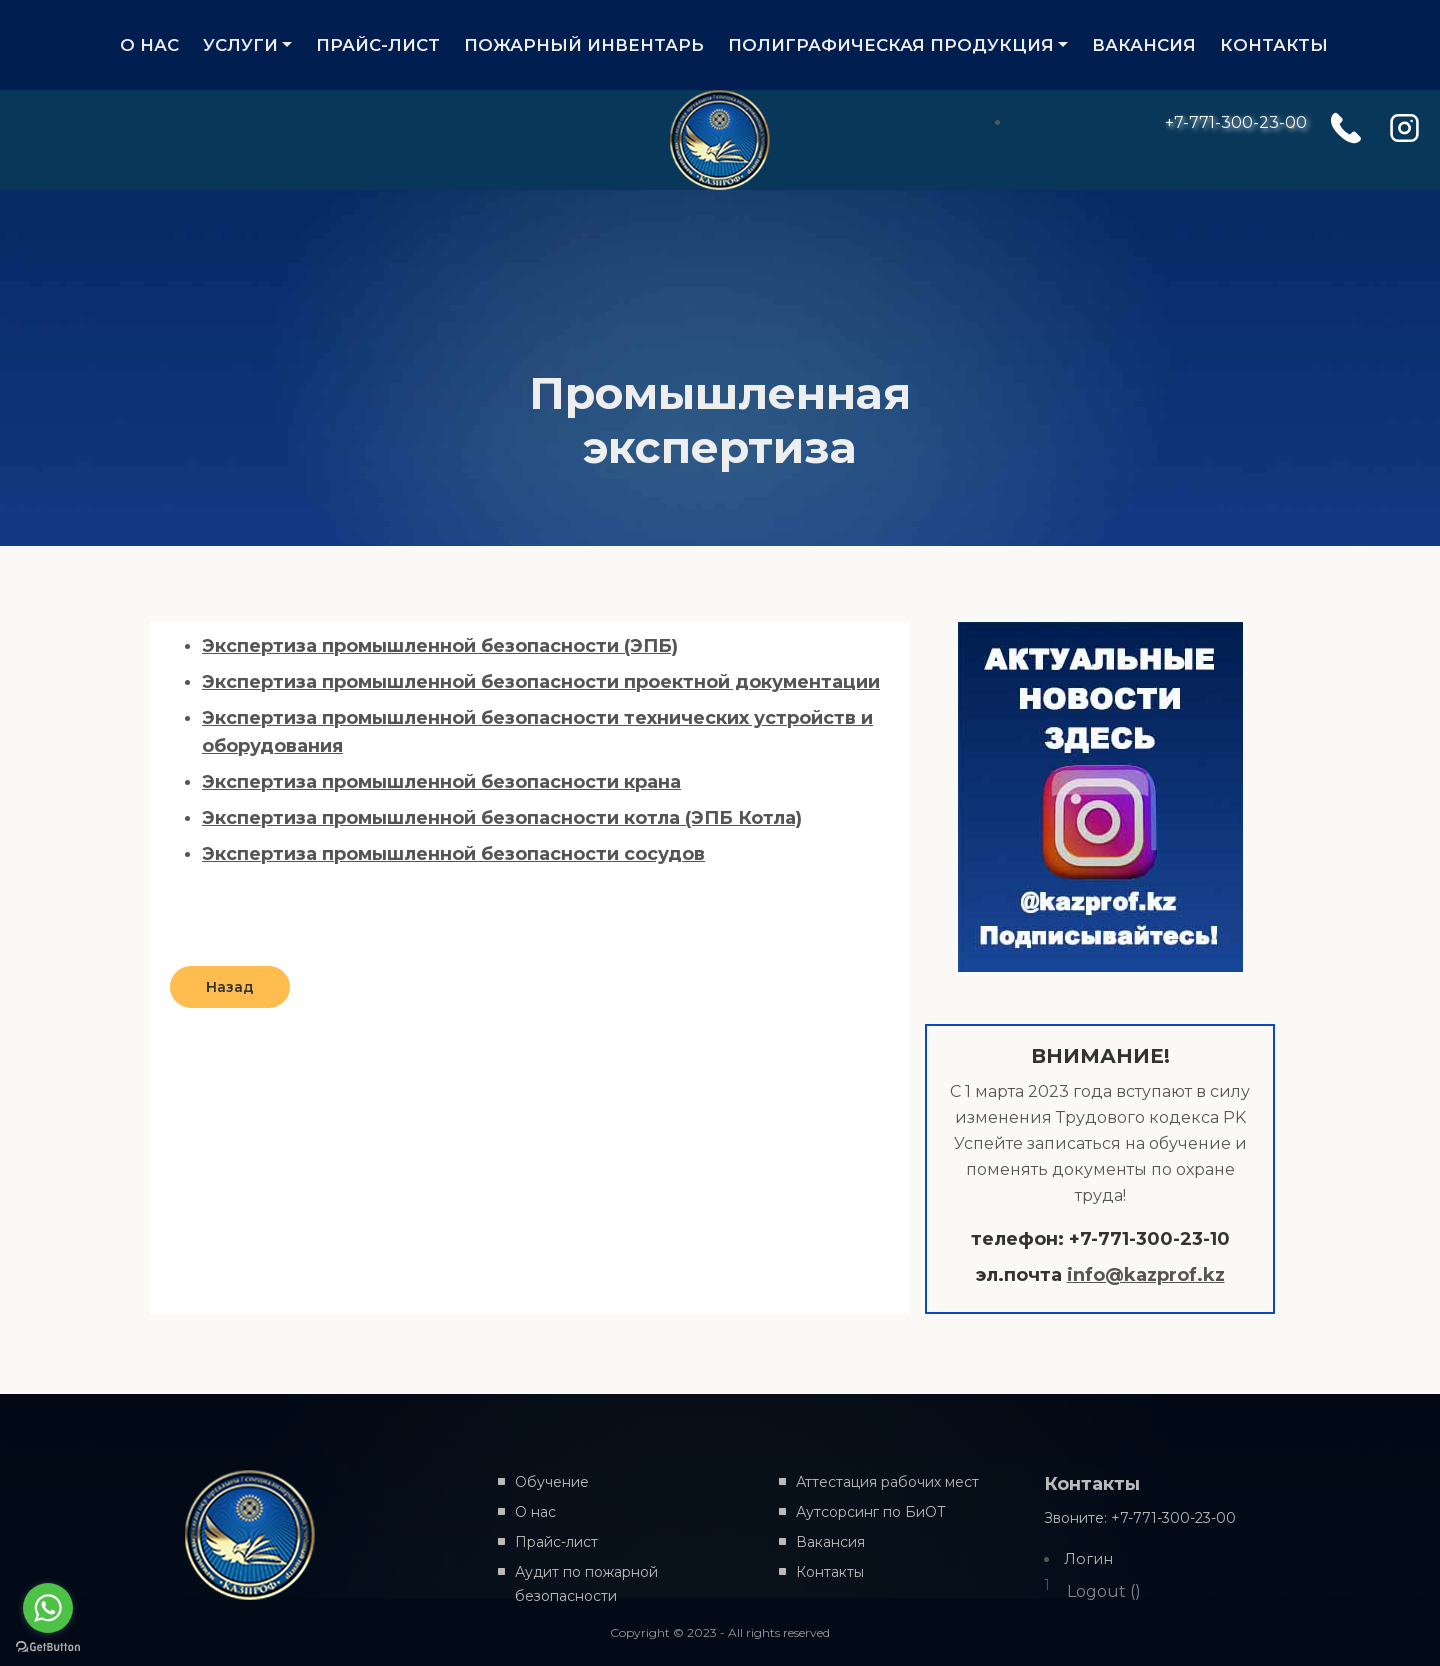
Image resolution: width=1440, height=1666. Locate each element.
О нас (535, 1512)
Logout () (1104, 1591)
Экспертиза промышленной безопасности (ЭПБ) (440, 646)
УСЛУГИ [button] (240, 45)
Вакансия (830, 1542)
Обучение (552, 1482)
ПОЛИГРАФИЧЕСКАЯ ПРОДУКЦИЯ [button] (891, 45)
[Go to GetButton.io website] (48, 1646)
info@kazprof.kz (1146, 1275)
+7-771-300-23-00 (1236, 122)
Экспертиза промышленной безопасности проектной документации (541, 682)
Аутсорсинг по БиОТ (871, 1512)
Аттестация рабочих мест (887, 1482)
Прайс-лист (556, 1542)
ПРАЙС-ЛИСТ (384, 44)
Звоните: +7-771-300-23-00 (1140, 1518)
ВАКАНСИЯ (1144, 45)
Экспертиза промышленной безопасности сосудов (453, 854)
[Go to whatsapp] (48, 1608)
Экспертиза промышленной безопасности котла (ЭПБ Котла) (502, 818)
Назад (230, 987)
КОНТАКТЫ (1274, 45)
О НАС (149, 45)
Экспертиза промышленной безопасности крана (441, 782)
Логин (1088, 1559)
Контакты (830, 1572)
